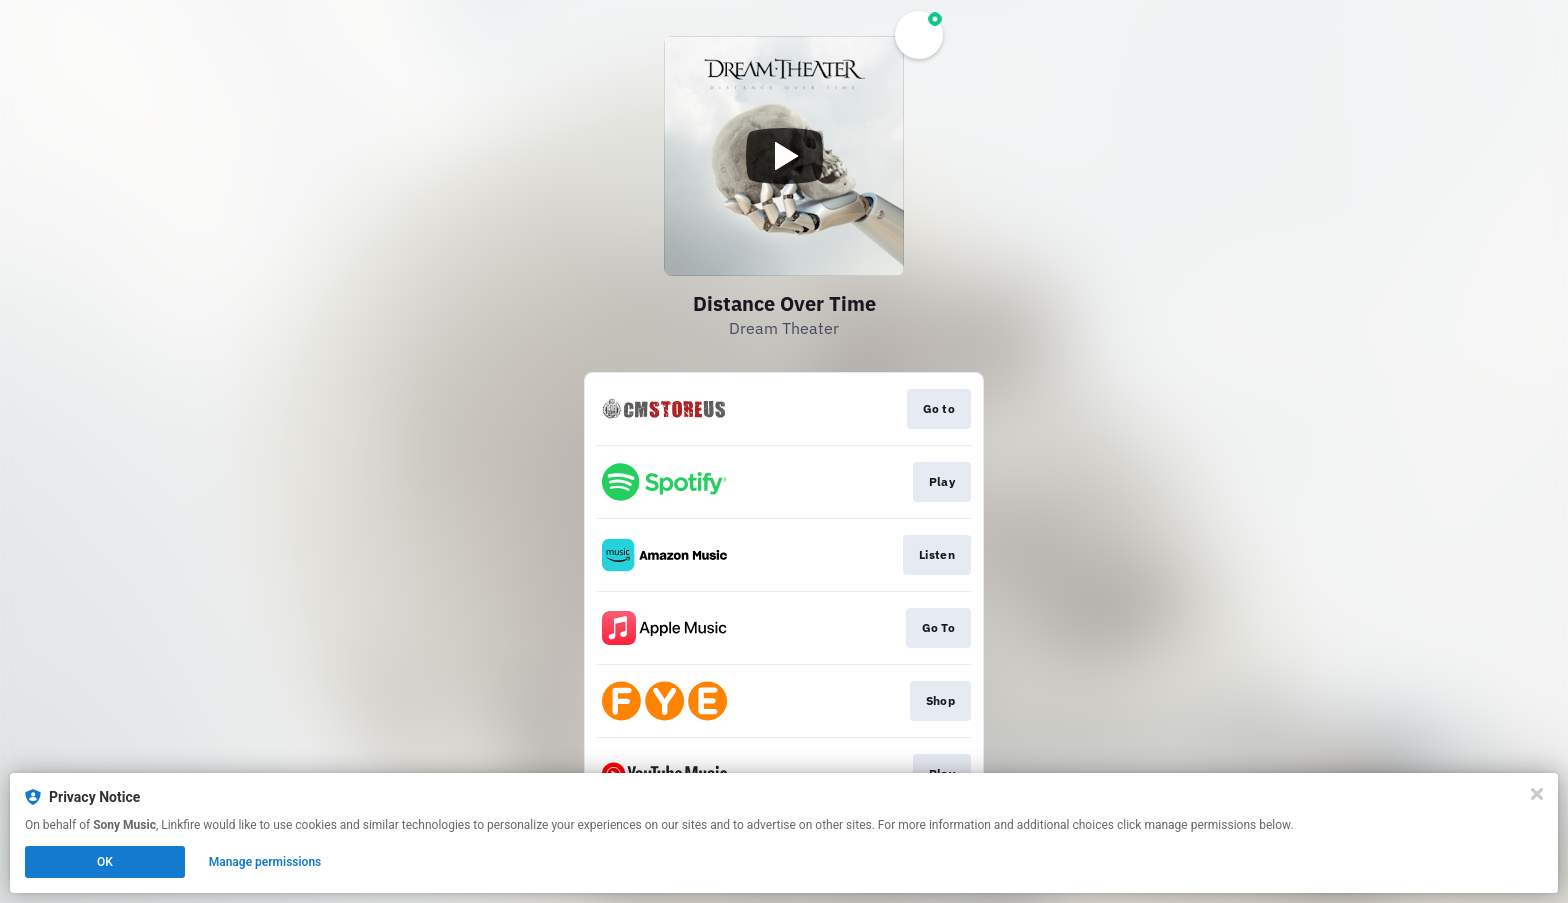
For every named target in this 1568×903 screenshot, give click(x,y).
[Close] (1537, 794)
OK (105, 862)
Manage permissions (265, 862)
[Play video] (784, 156)
